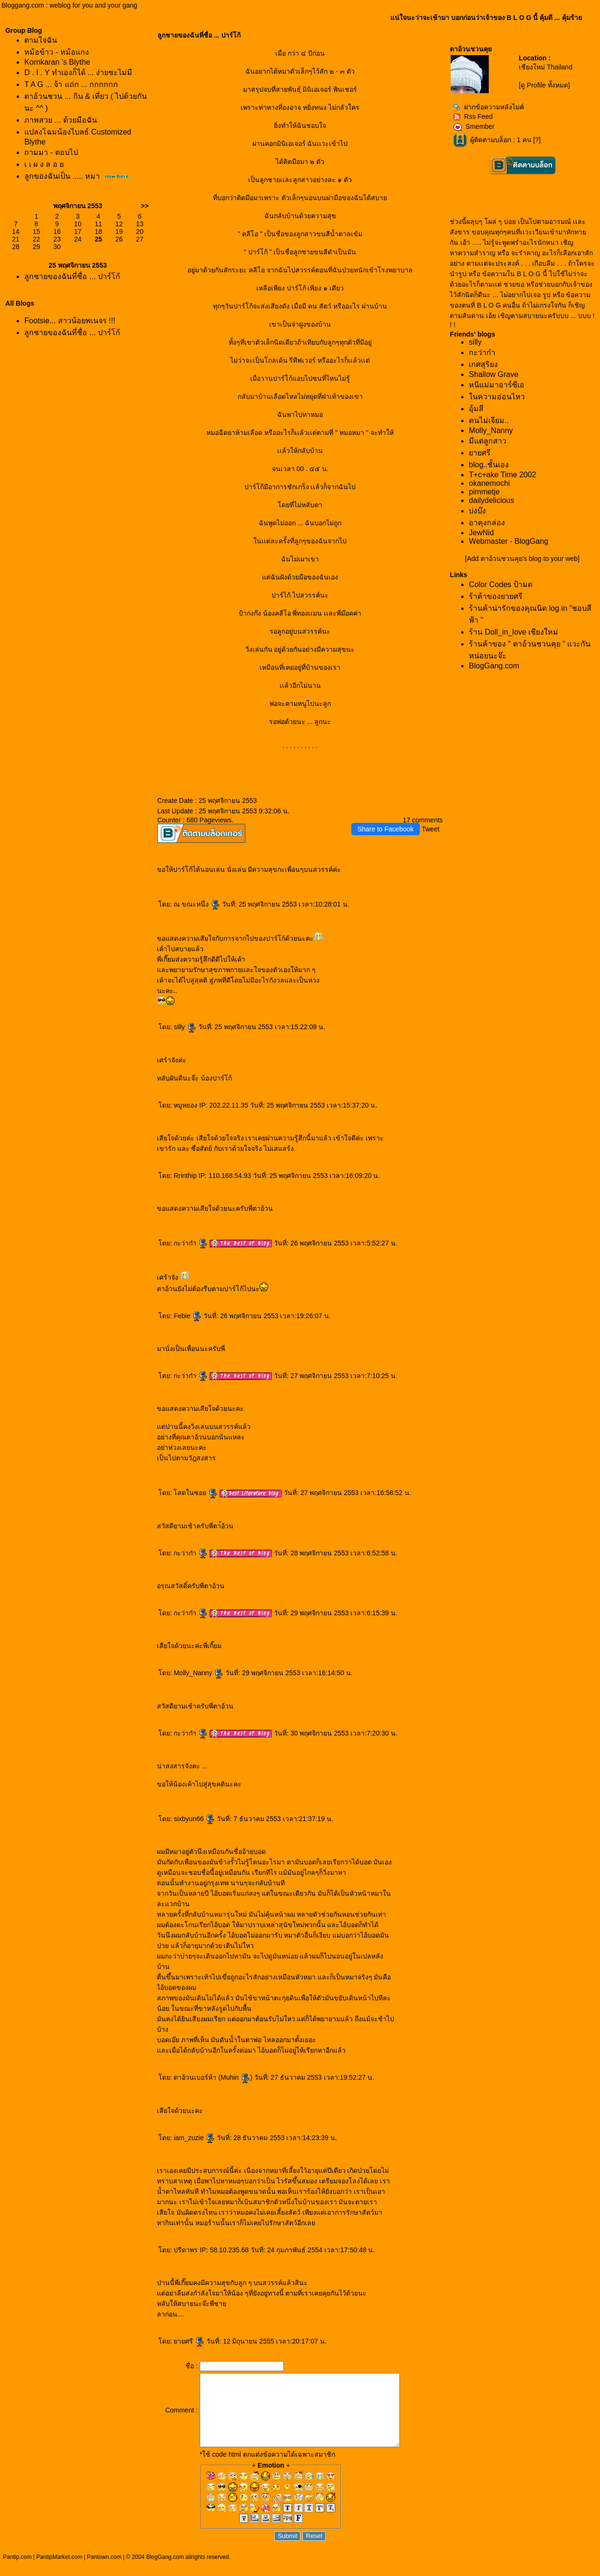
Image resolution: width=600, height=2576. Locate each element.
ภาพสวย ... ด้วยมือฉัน (60, 120)
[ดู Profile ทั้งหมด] (544, 85)
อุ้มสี (476, 409)
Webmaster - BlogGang (508, 541)
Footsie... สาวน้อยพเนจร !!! (69, 321)
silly (185, 1027)
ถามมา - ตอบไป (50, 152)
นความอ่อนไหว (497, 397)
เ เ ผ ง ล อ (44, 164)
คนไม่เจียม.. (489, 420)
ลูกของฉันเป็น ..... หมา (62, 176)
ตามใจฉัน (40, 40)
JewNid (481, 533)
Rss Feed (473, 116)
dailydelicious (491, 500)
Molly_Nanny (198, 1673)
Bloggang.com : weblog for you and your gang (69, 5)
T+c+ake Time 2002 (502, 475)
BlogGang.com (494, 666)
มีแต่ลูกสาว (487, 441)
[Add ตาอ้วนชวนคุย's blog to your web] (522, 558)
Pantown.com (104, 2571)
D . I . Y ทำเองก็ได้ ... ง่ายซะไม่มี (78, 72)
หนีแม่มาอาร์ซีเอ (496, 385)
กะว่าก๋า (191, 1243)
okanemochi (489, 483)
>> (144, 206)
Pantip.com (17, 2571)
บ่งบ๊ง (477, 511)
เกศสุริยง (483, 364)
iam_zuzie (194, 2138)
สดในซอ (196, 1492)
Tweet (430, 829)
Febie (188, 1316)
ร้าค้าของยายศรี (496, 596)
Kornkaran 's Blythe (57, 62)
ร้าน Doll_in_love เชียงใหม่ (513, 632)
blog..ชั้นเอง (489, 465)
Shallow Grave (493, 374)
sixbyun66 (194, 1819)
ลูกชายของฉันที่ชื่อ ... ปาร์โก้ (72, 276)
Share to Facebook (386, 829)
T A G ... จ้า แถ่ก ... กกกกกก (71, 84)
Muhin (235, 2077)
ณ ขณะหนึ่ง (197, 904)
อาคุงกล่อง (487, 523)
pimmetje (484, 492)
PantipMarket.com (59, 2571)
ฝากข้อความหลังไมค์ (488, 107)
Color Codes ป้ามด (500, 584)
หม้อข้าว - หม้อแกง (56, 52)
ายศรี (189, 2341)
